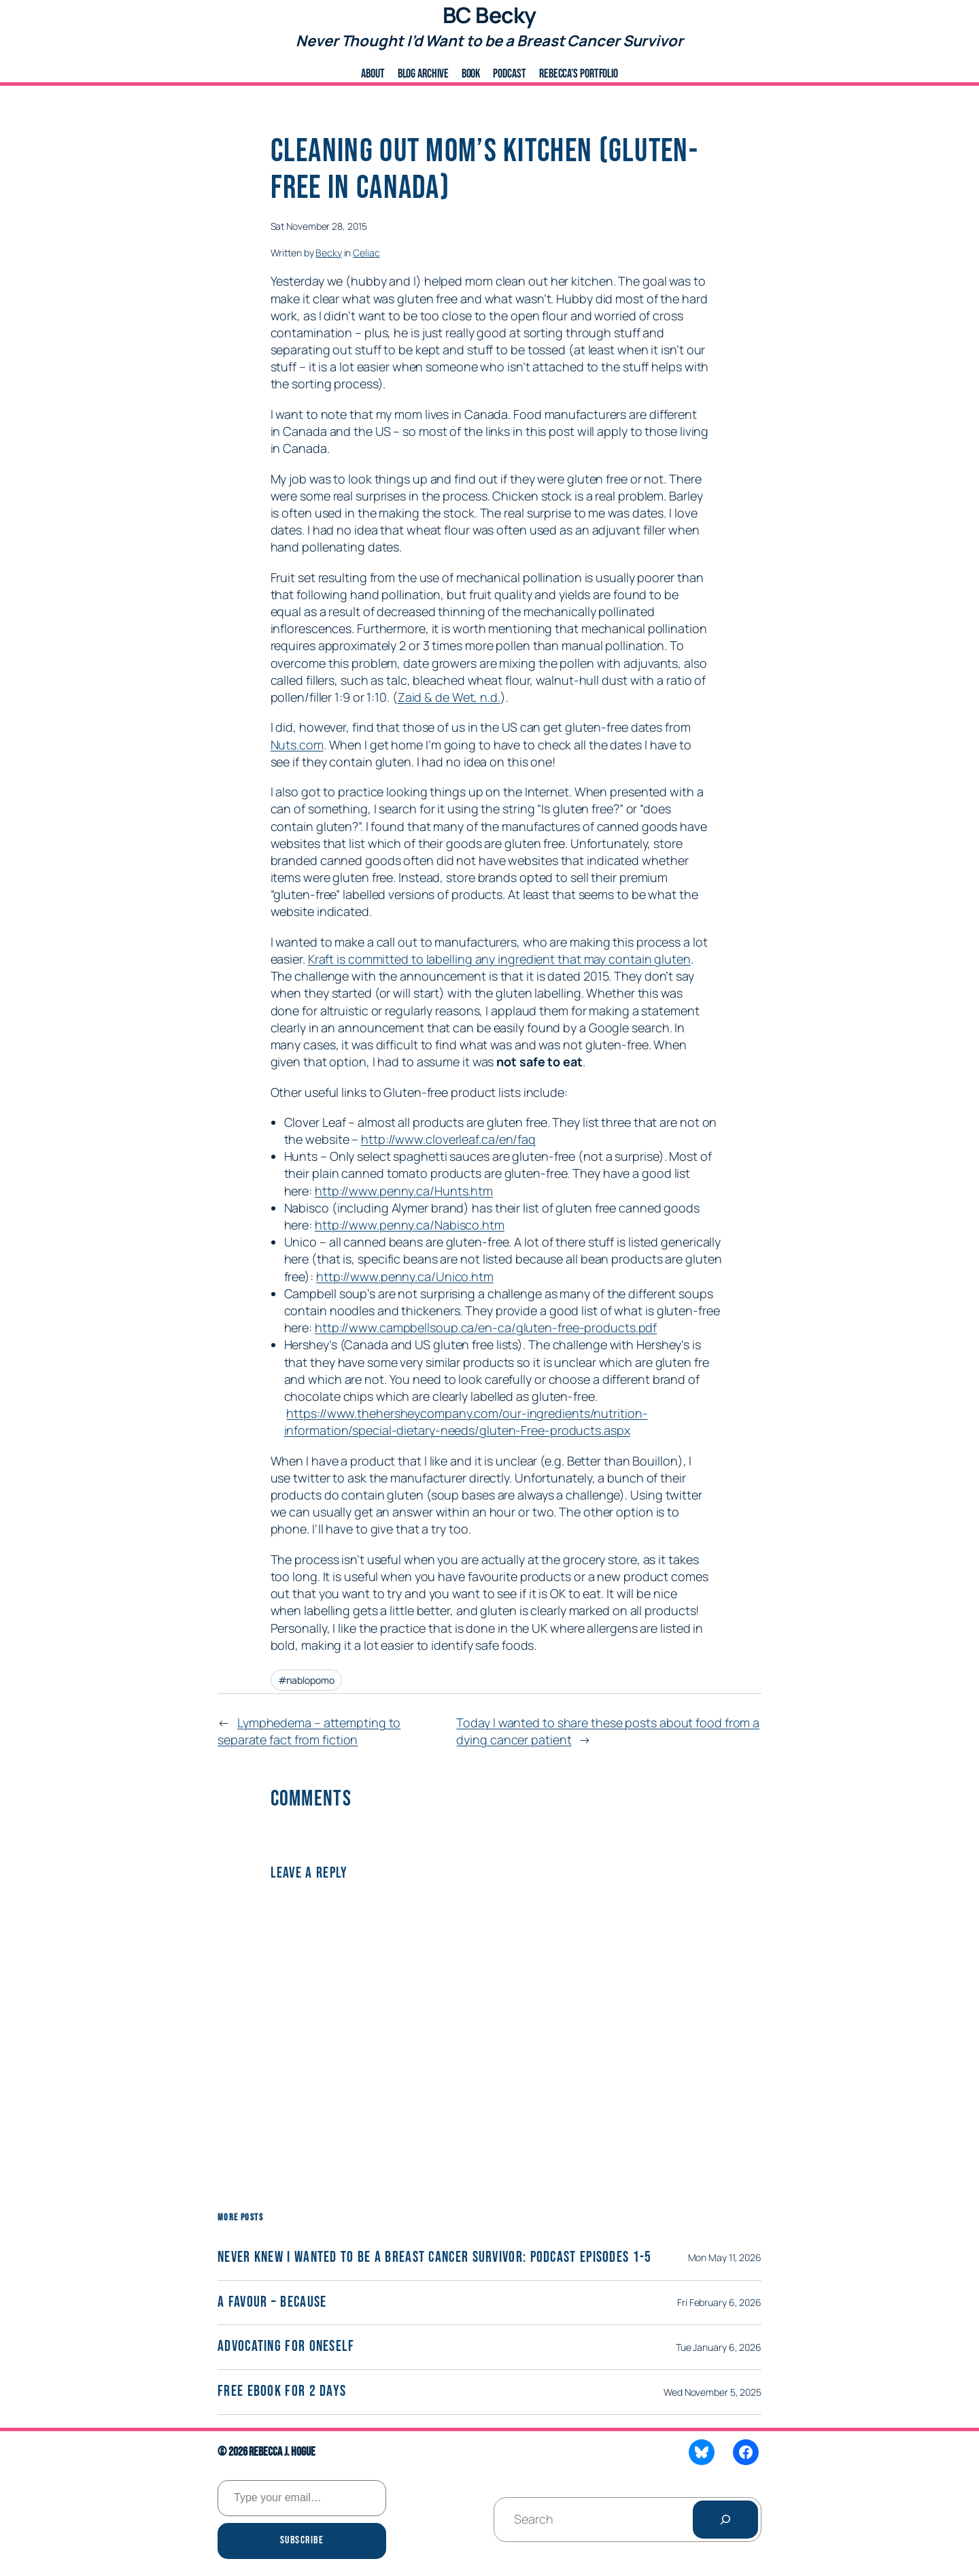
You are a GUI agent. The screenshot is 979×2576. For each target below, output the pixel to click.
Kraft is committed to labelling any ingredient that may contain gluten (499, 959)
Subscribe (302, 2540)
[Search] (725, 2520)
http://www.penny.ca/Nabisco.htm (409, 1225)
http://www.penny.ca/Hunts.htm (404, 1191)
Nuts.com (297, 744)
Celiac (366, 252)
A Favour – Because (272, 2302)
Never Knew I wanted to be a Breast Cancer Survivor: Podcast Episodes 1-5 (435, 2258)
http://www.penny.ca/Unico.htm (405, 1276)
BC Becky (489, 15)
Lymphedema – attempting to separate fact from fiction (309, 1731)
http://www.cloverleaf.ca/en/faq (448, 1139)
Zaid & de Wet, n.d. (449, 697)
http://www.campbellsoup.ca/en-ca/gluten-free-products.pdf (486, 1327)
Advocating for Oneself (286, 2347)
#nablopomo (306, 1680)
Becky (328, 252)
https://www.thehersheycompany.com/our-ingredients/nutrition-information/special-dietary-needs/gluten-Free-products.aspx (466, 1421)
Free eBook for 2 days (282, 2392)
